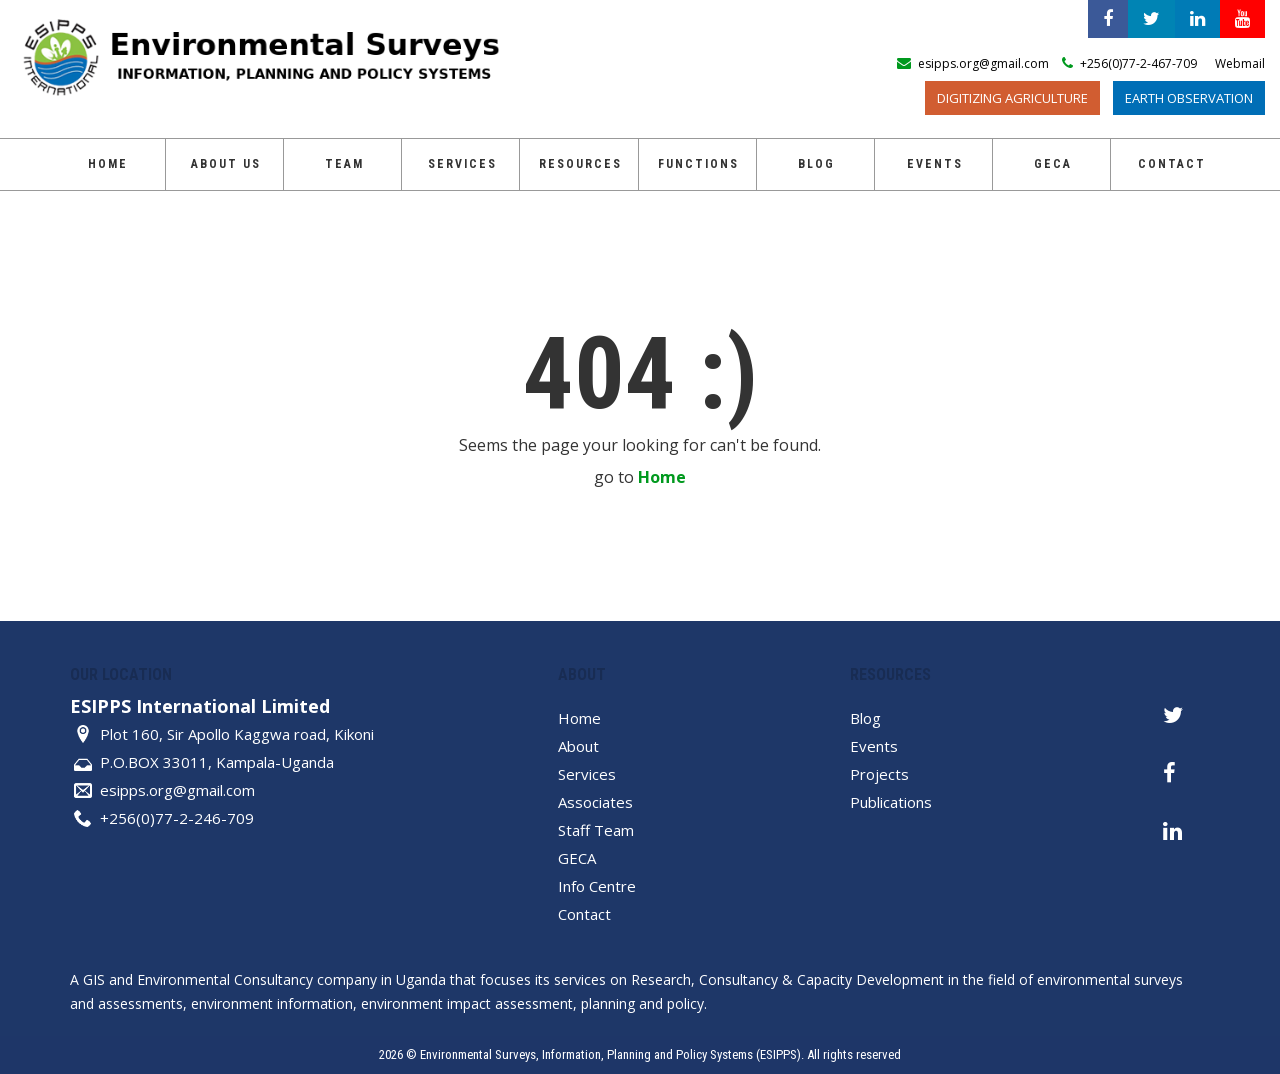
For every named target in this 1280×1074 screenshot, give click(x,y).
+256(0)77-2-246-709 (177, 818)
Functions (698, 164)
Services (462, 164)
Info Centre (597, 886)
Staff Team (596, 830)
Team (344, 164)
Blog (816, 164)
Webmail (1240, 63)
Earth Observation (1189, 98)
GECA (1053, 164)
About (578, 746)
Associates (595, 802)
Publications (891, 802)
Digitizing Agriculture (1012, 98)
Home (108, 164)
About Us (226, 164)
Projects (879, 774)
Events (935, 164)
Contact (1172, 164)
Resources (580, 164)
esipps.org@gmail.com (177, 790)
